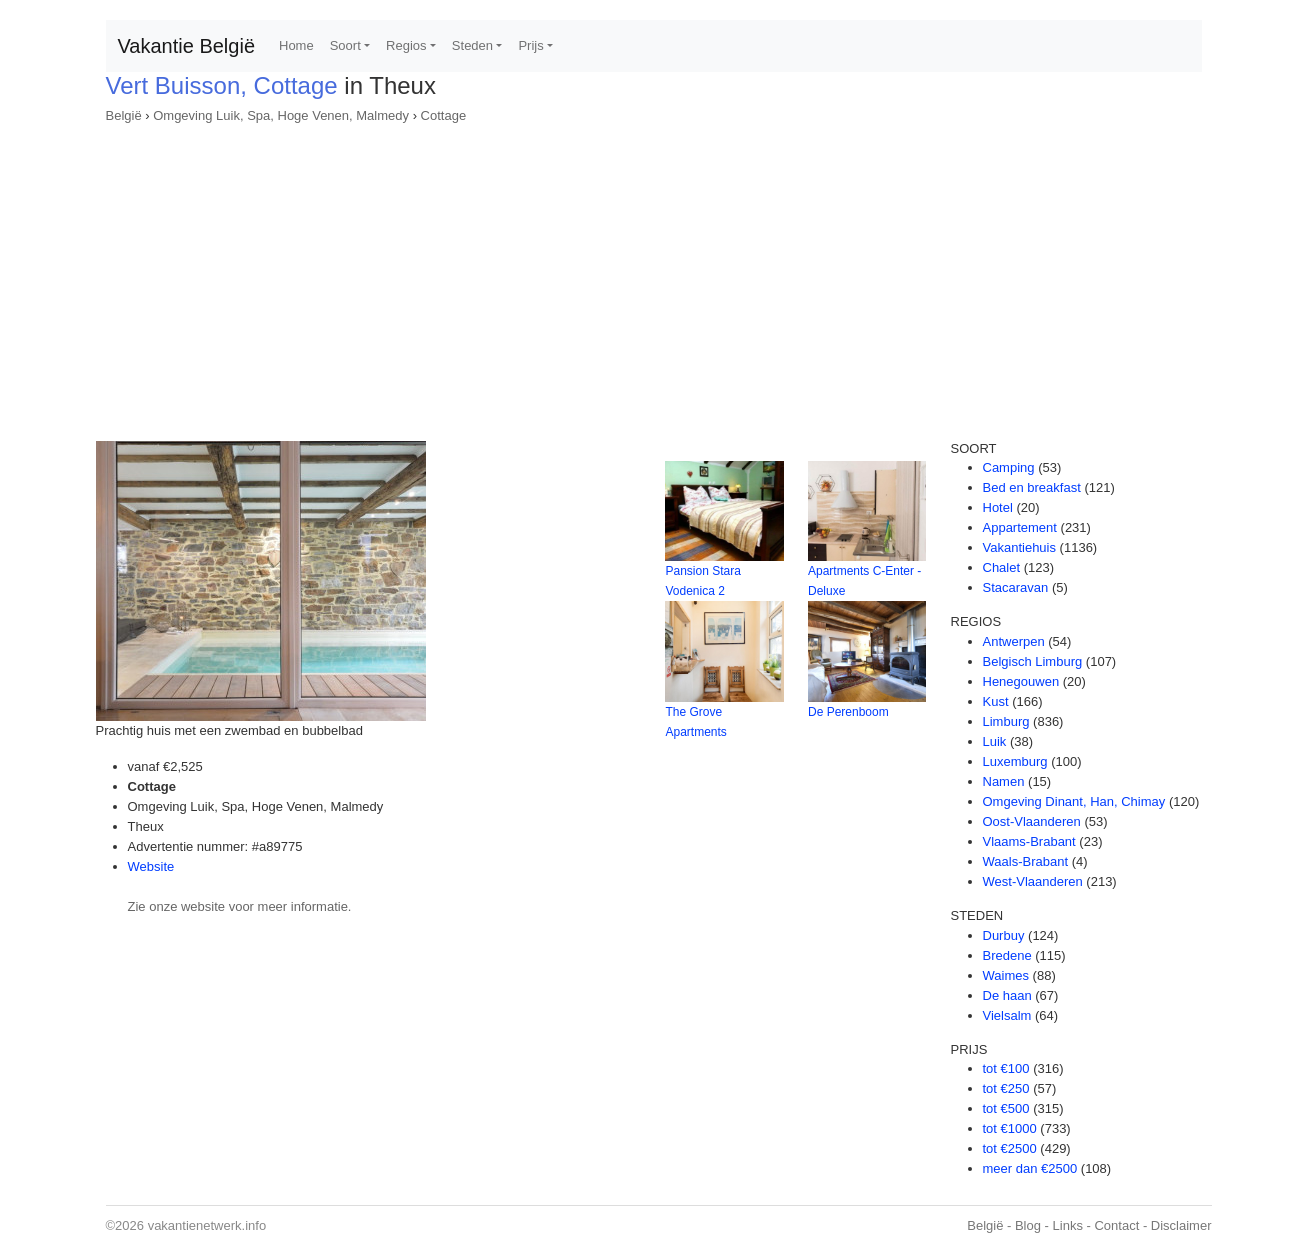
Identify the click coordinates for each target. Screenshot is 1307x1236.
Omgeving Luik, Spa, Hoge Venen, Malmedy (281, 115)
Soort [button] (345, 45)
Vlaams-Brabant (1029, 841)
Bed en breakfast (1032, 487)
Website (151, 866)
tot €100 (1006, 1068)
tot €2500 (1010, 1148)
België (124, 115)
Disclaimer (1181, 1225)
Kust (996, 701)
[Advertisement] (654, 276)
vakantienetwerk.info (207, 1225)
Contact (1116, 1225)
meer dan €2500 (1030, 1168)
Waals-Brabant (1026, 861)
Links (1068, 1225)
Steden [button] (472, 45)
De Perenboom (848, 712)
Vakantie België (187, 46)
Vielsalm (1007, 1015)
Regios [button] (406, 45)
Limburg (1006, 721)
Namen (1004, 781)
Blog (1028, 1225)
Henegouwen (1021, 681)
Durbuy (1004, 935)
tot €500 (1006, 1108)
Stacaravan (1016, 587)
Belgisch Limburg (1033, 661)
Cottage (444, 115)
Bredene (1007, 955)
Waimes (1006, 975)
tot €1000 (1010, 1128)
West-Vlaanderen (1033, 881)
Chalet (1002, 567)
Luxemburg (1015, 761)
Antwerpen (1014, 641)
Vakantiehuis (1019, 547)
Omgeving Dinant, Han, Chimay (1074, 801)
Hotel (998, 507)
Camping (1009, 467)
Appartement (1020, 527)
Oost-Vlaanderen (1032, 821)
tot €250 (1006, 1088)
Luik (995, 741)
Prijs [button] (530, 45)
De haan (1007, 995)
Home (296, 45)
